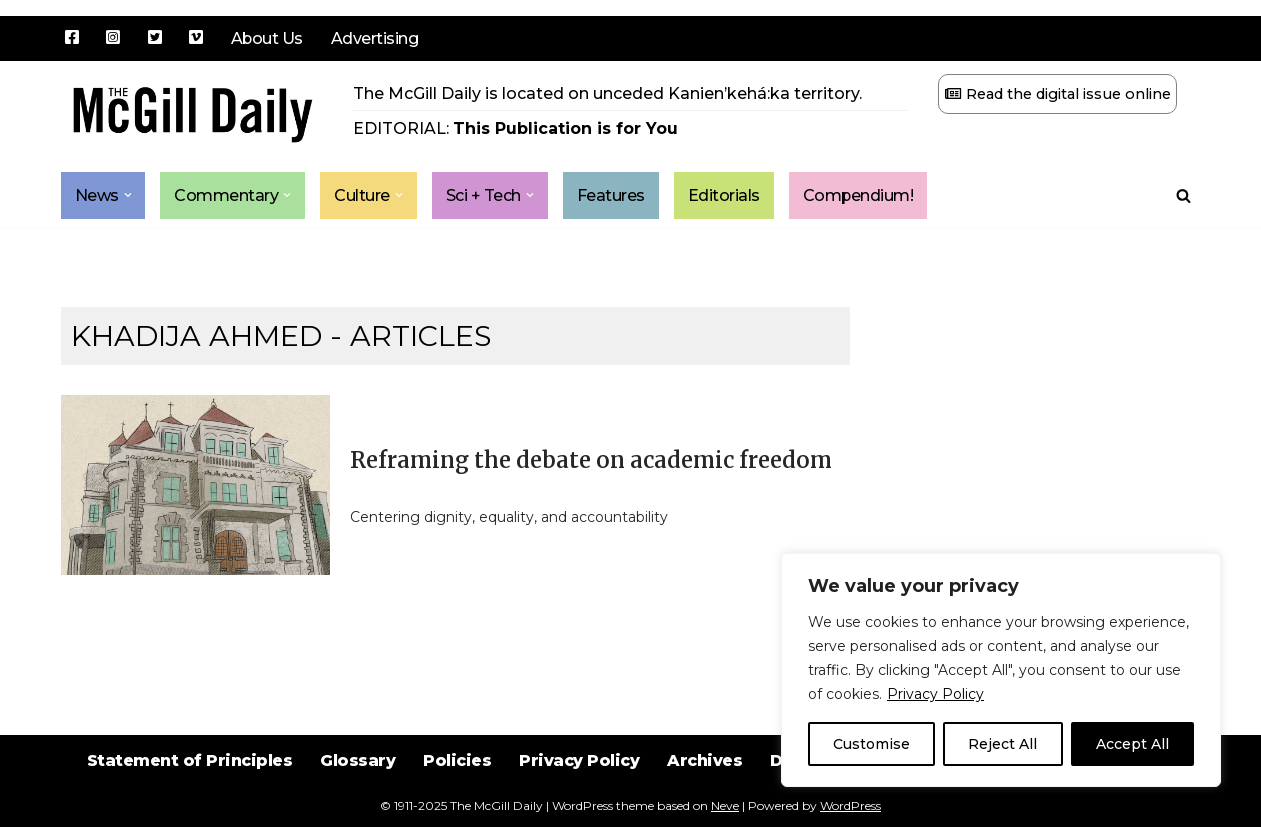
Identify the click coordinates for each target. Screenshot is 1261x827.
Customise (871, 744)
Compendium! (859, 195)
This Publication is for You (565, 128)
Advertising (376, 38)
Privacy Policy (935, 694)
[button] (128, 196)
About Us (267, 38)
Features (611, 195)
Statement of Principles (187, 776)
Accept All (1132, 744)
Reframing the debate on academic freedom (591, 460)
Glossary (356, 776)
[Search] (1183, 195)
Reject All (1002, 744)
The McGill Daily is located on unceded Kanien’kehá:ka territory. (607, 93)
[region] (1001, 670)
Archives (705, 776)
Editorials (724, 195)
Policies (456, 776)
